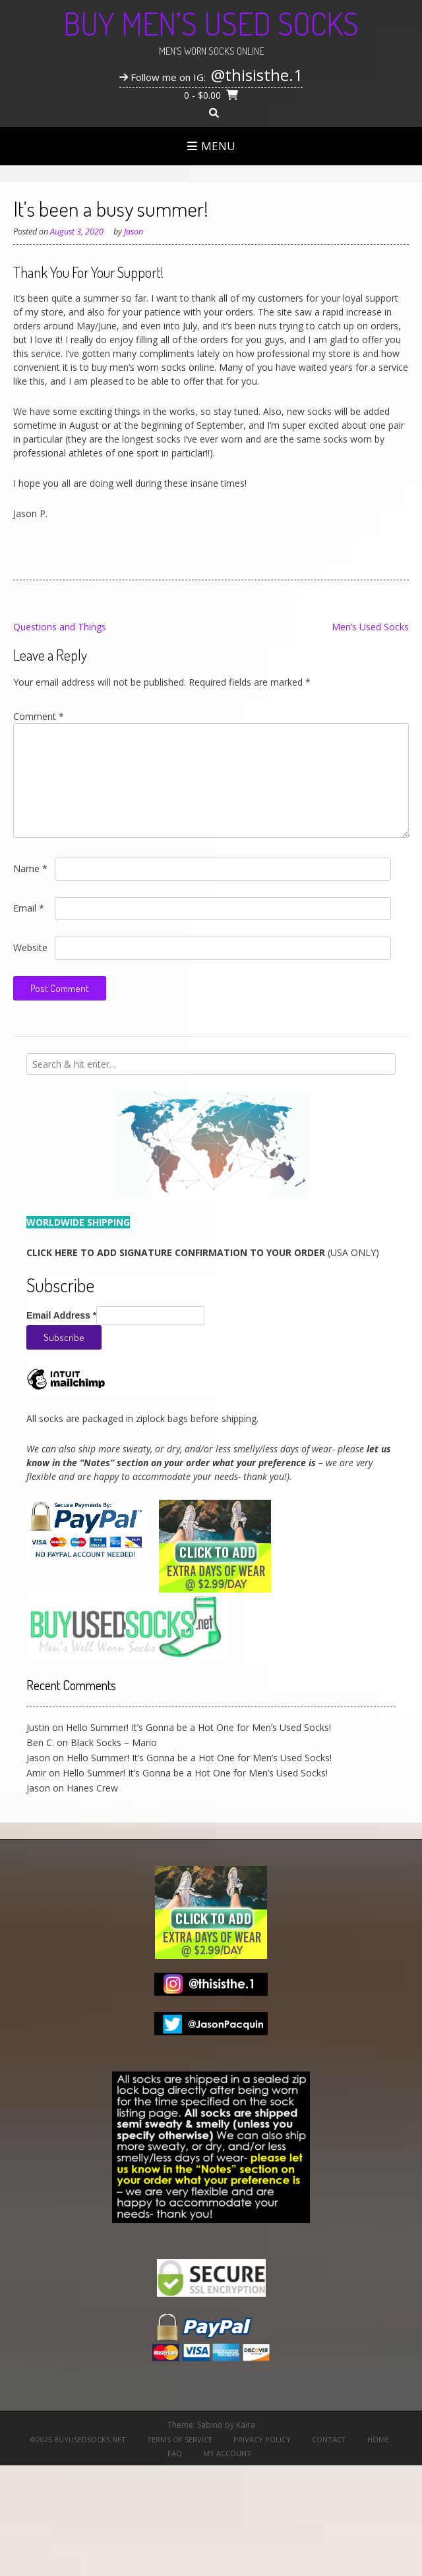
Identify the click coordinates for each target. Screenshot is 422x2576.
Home (378, 2439)
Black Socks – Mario (114, 1742)
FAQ (174, 2453)
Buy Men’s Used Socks (211, 23)
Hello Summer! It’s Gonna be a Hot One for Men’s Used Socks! (198, 1727)
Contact (329, 2439)
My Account (227, 2453)
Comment (38, 716)
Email (28, 908)
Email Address (61, 1315)
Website (30, 947)
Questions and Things (59, 626)
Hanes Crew (92, 1788)
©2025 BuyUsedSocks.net (78, 2439)
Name (30, 868)
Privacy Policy (262, 2439)
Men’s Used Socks (370, 626)
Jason (133, 231)
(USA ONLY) (202, 1252)
